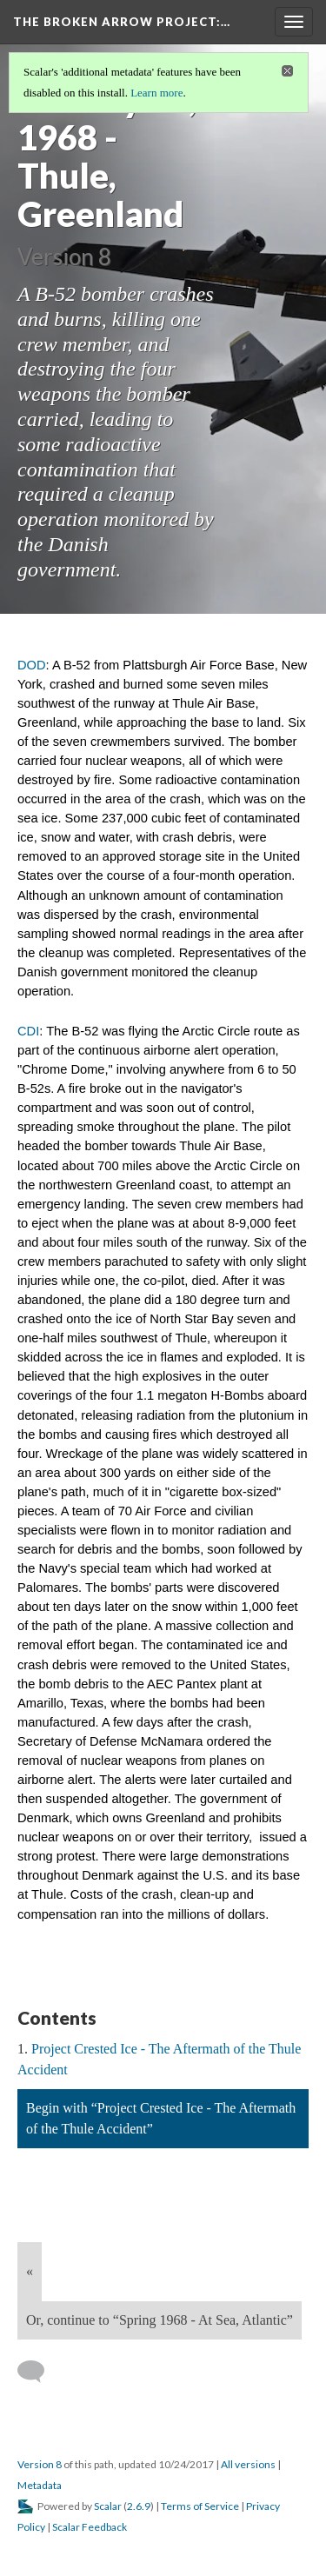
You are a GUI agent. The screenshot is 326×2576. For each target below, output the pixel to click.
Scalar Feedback (89, 2526)
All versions (248, 2464)
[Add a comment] (38, 2371)
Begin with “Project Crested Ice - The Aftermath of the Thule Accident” (161, 2118)
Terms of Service (200, 2506)
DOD (31, 665)
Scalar (108, 2506)
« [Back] (29, 2271)
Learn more (156, 92)
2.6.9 (138, 2506)
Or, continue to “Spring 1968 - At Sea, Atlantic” (159, 2320)
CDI (28, 1031)
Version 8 (39, 2464)
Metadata (39, 2485)
